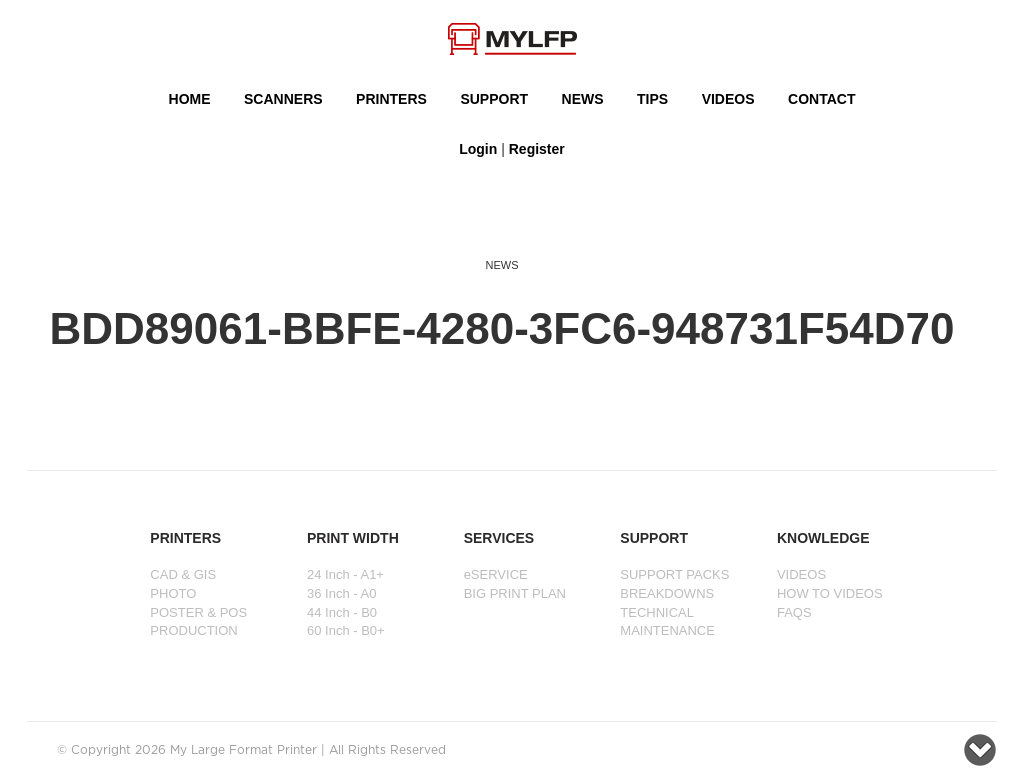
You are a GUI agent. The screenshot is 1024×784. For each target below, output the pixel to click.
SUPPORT (494, 99)
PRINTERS (391, 99)
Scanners (283, 99)
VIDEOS (728, 99)
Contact (821, 99)
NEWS (583, 99)
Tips (652, 99)
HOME (190, 99)
